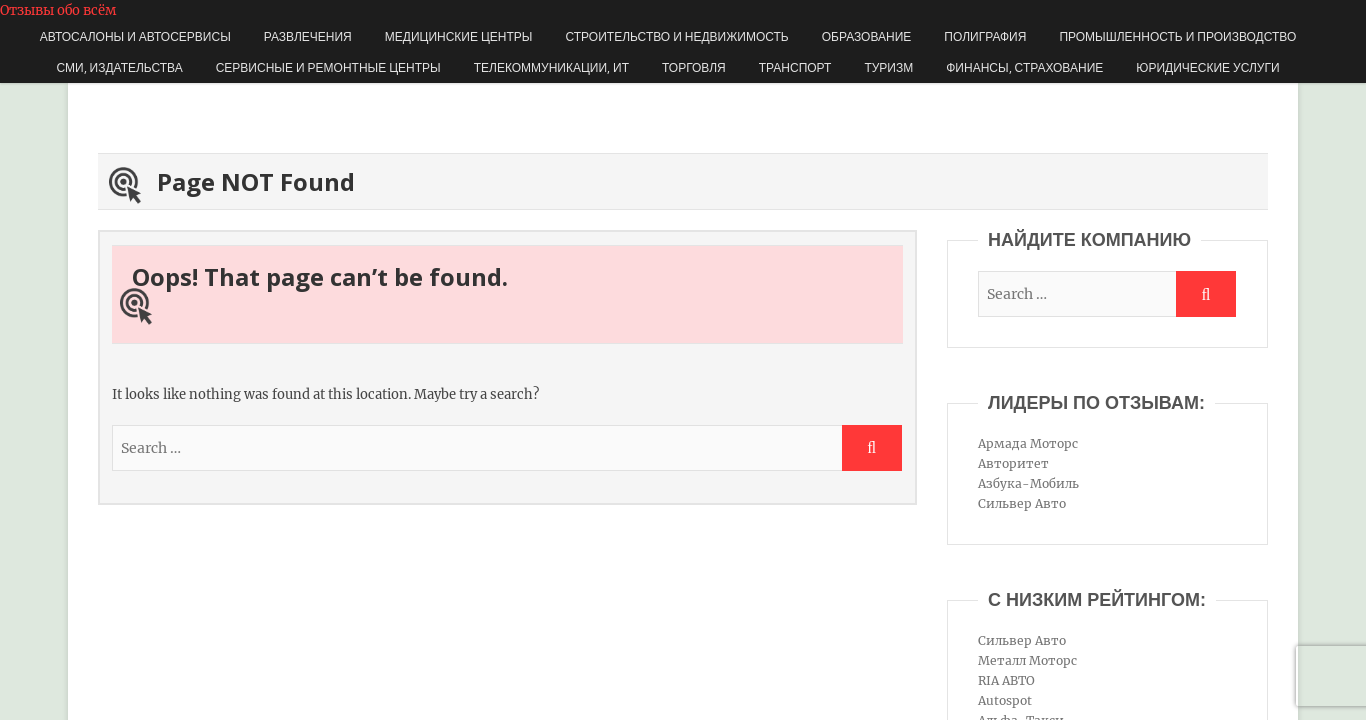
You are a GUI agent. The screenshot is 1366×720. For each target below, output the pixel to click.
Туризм (888, 67)
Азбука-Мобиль (1028, 483)
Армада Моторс (1028, 443)
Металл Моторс (1027, 660)
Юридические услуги (1207, 67)
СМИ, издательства (119, 67)
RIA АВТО (1006, 680)
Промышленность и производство (1177, 36)
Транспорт (795, 67)
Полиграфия (985, 36)
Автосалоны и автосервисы (135, 36)
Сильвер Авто (1022, 503)
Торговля (694, 67)
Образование (867, 36)
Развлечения (308, 36)
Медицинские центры (459, 36)
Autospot (1005, 700)
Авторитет (1013, 463)
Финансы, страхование (1024, 67)
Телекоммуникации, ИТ (551, 67)
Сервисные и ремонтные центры (328, 67)
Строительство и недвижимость (677, 36)
